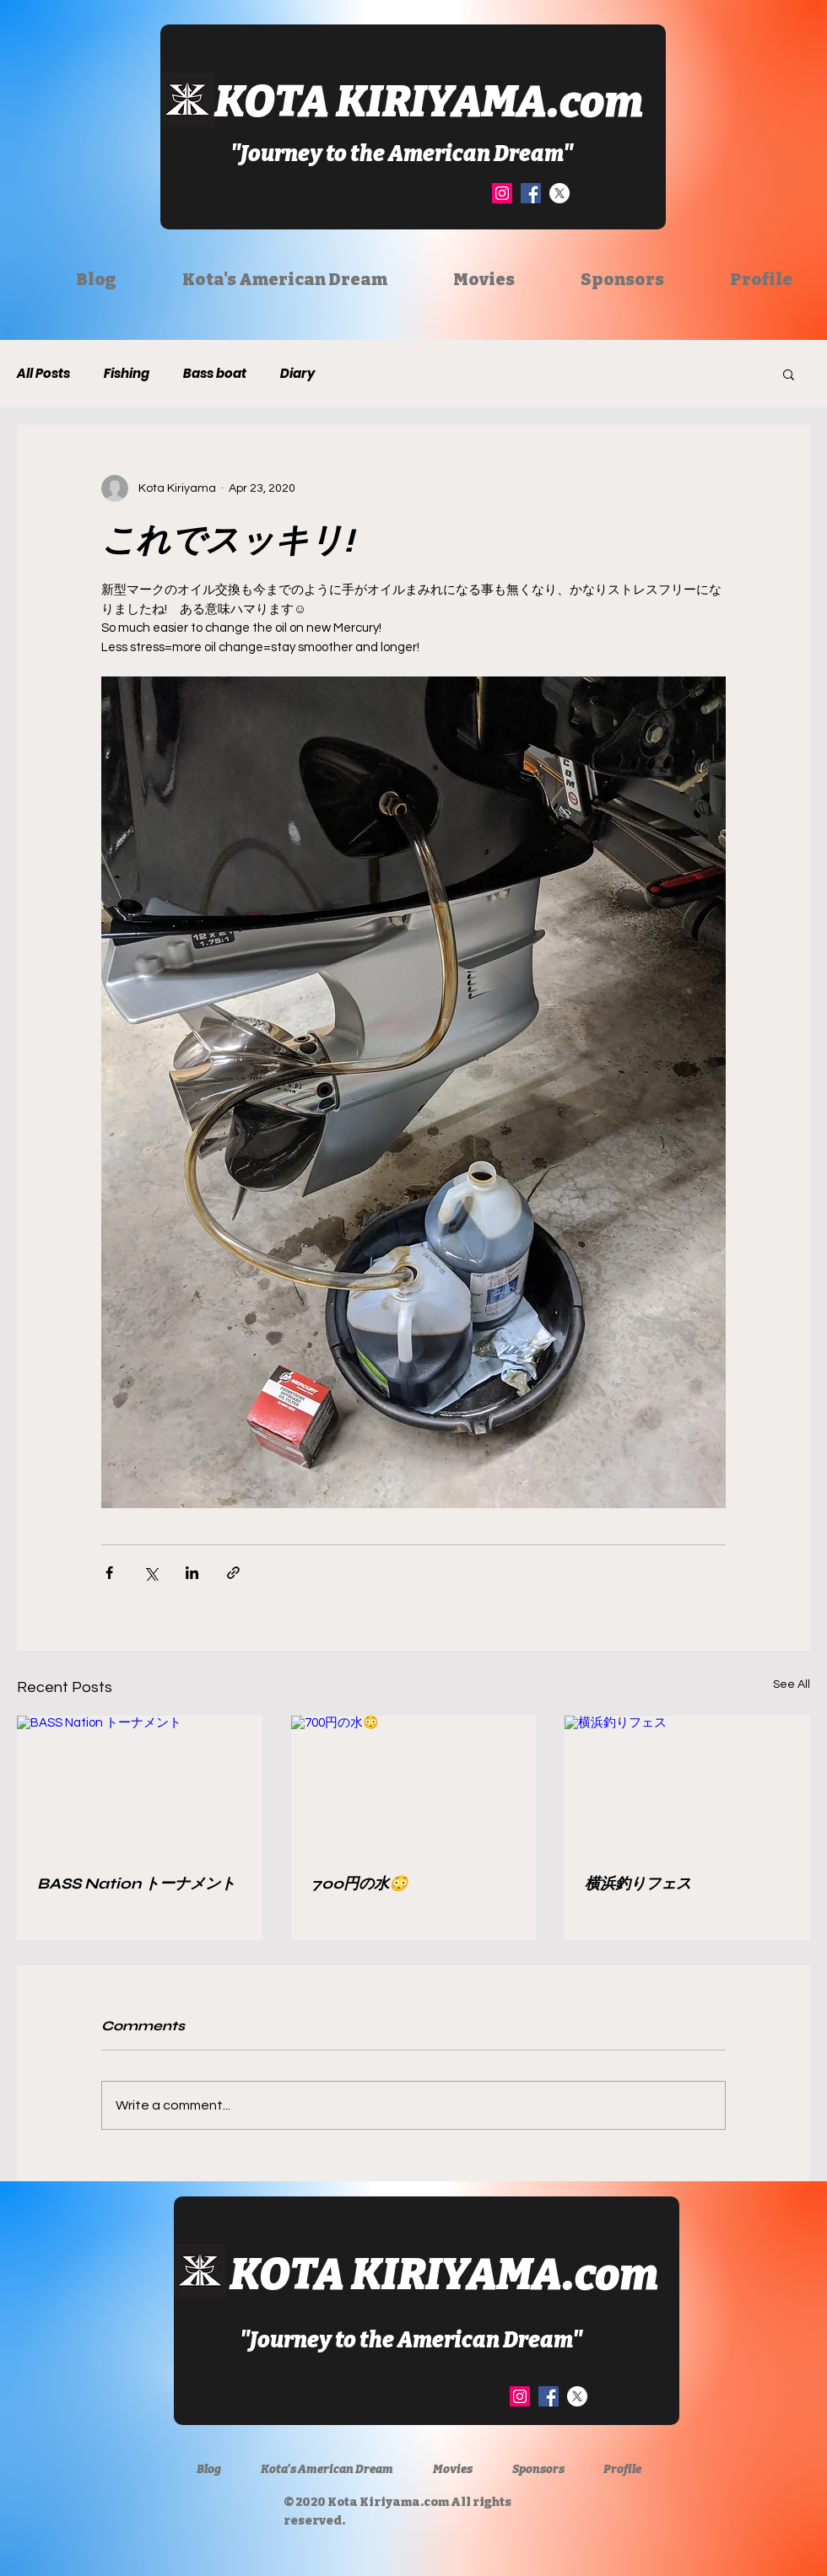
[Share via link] (233, 1573)
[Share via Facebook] (109, 1573)
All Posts (43, 373)
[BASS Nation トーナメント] (139, 1784)
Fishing (126, 373)
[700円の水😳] (414, 1785)
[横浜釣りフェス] (687, 1784)
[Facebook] (531, 193)
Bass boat (214, 373)
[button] (789, 373)
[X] (559, 193)
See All (791, 1684)
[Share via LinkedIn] (192, 1573)
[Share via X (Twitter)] (151, 1573)
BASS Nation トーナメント (136, 1883)
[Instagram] (502, 193)
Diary (297, 373)
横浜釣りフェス (638, 1883)
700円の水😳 (359, 1883)
